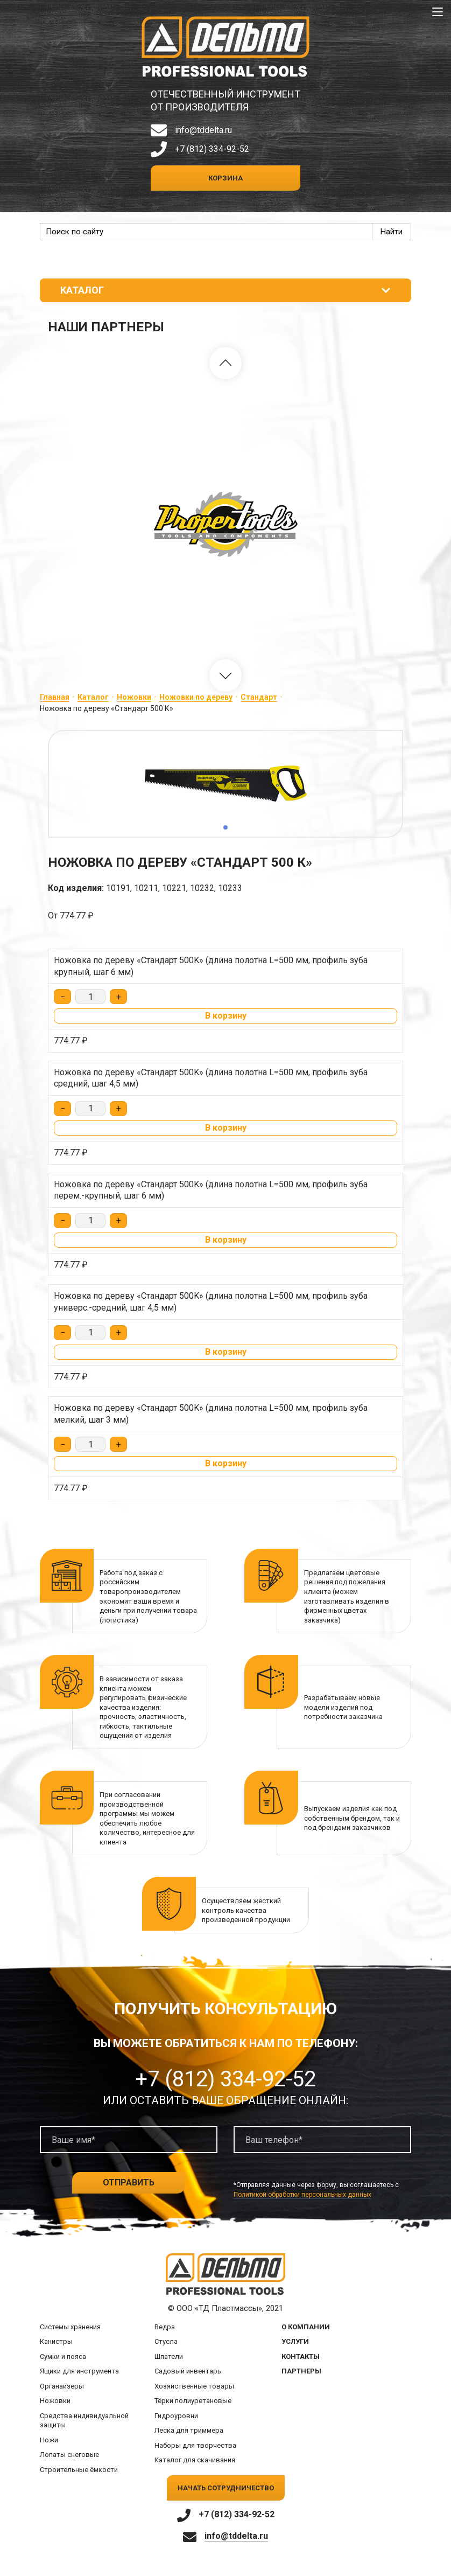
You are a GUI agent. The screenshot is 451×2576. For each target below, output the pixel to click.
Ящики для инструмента (79, 2371)
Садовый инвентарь (187, 2371)
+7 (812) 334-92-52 (212, 149)
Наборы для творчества (195, 2445)
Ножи (49, 2440)
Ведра (164, 2327)
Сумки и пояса (63, 2356)
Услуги (295, 2341)
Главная (54, 697)
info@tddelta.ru (203, 130)
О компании (305, 2327)
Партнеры (301, 2371)
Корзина (225, 178)
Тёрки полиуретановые (192, 2401)
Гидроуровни (176, 2416)
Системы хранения (70, 2327)
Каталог (93, 697)
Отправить (128, 2182)
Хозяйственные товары (194, 2386)
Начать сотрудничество (226, 2488)
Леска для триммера (188, 2430)
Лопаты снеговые (69, 2454)
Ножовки (134, 697)
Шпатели (168, 2356)
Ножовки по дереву (195, 697)
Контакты (300, 2356)
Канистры (56, 2341)
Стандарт (259, 697)
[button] (225, 363)
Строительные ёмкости (79, 2470)
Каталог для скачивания (194, 2460)
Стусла (166, 2341)
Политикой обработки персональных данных (302, 2194)
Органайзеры (62, 2386)
